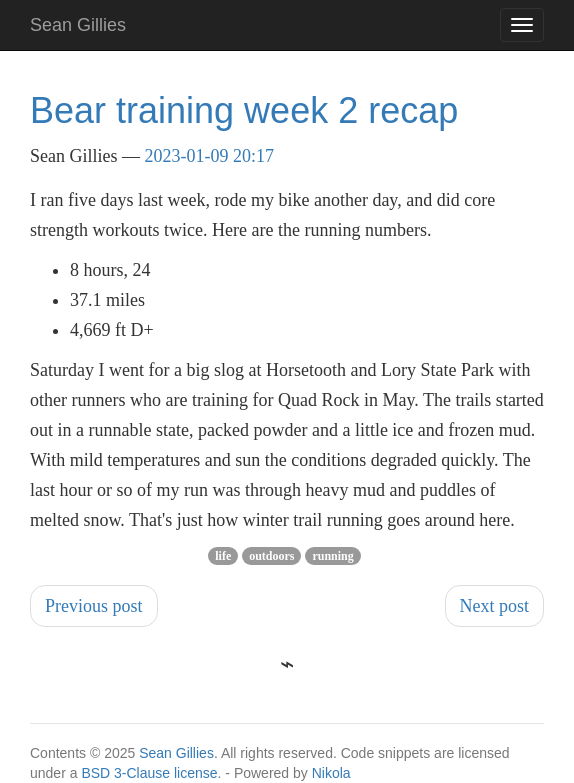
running (332, 556)
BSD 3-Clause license (149, 773)
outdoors (271, 556)
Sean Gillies (176, 753)
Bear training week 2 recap (244, 110)
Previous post (94, 606)
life (223, 556)
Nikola (331, 773)
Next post (495, 606)
